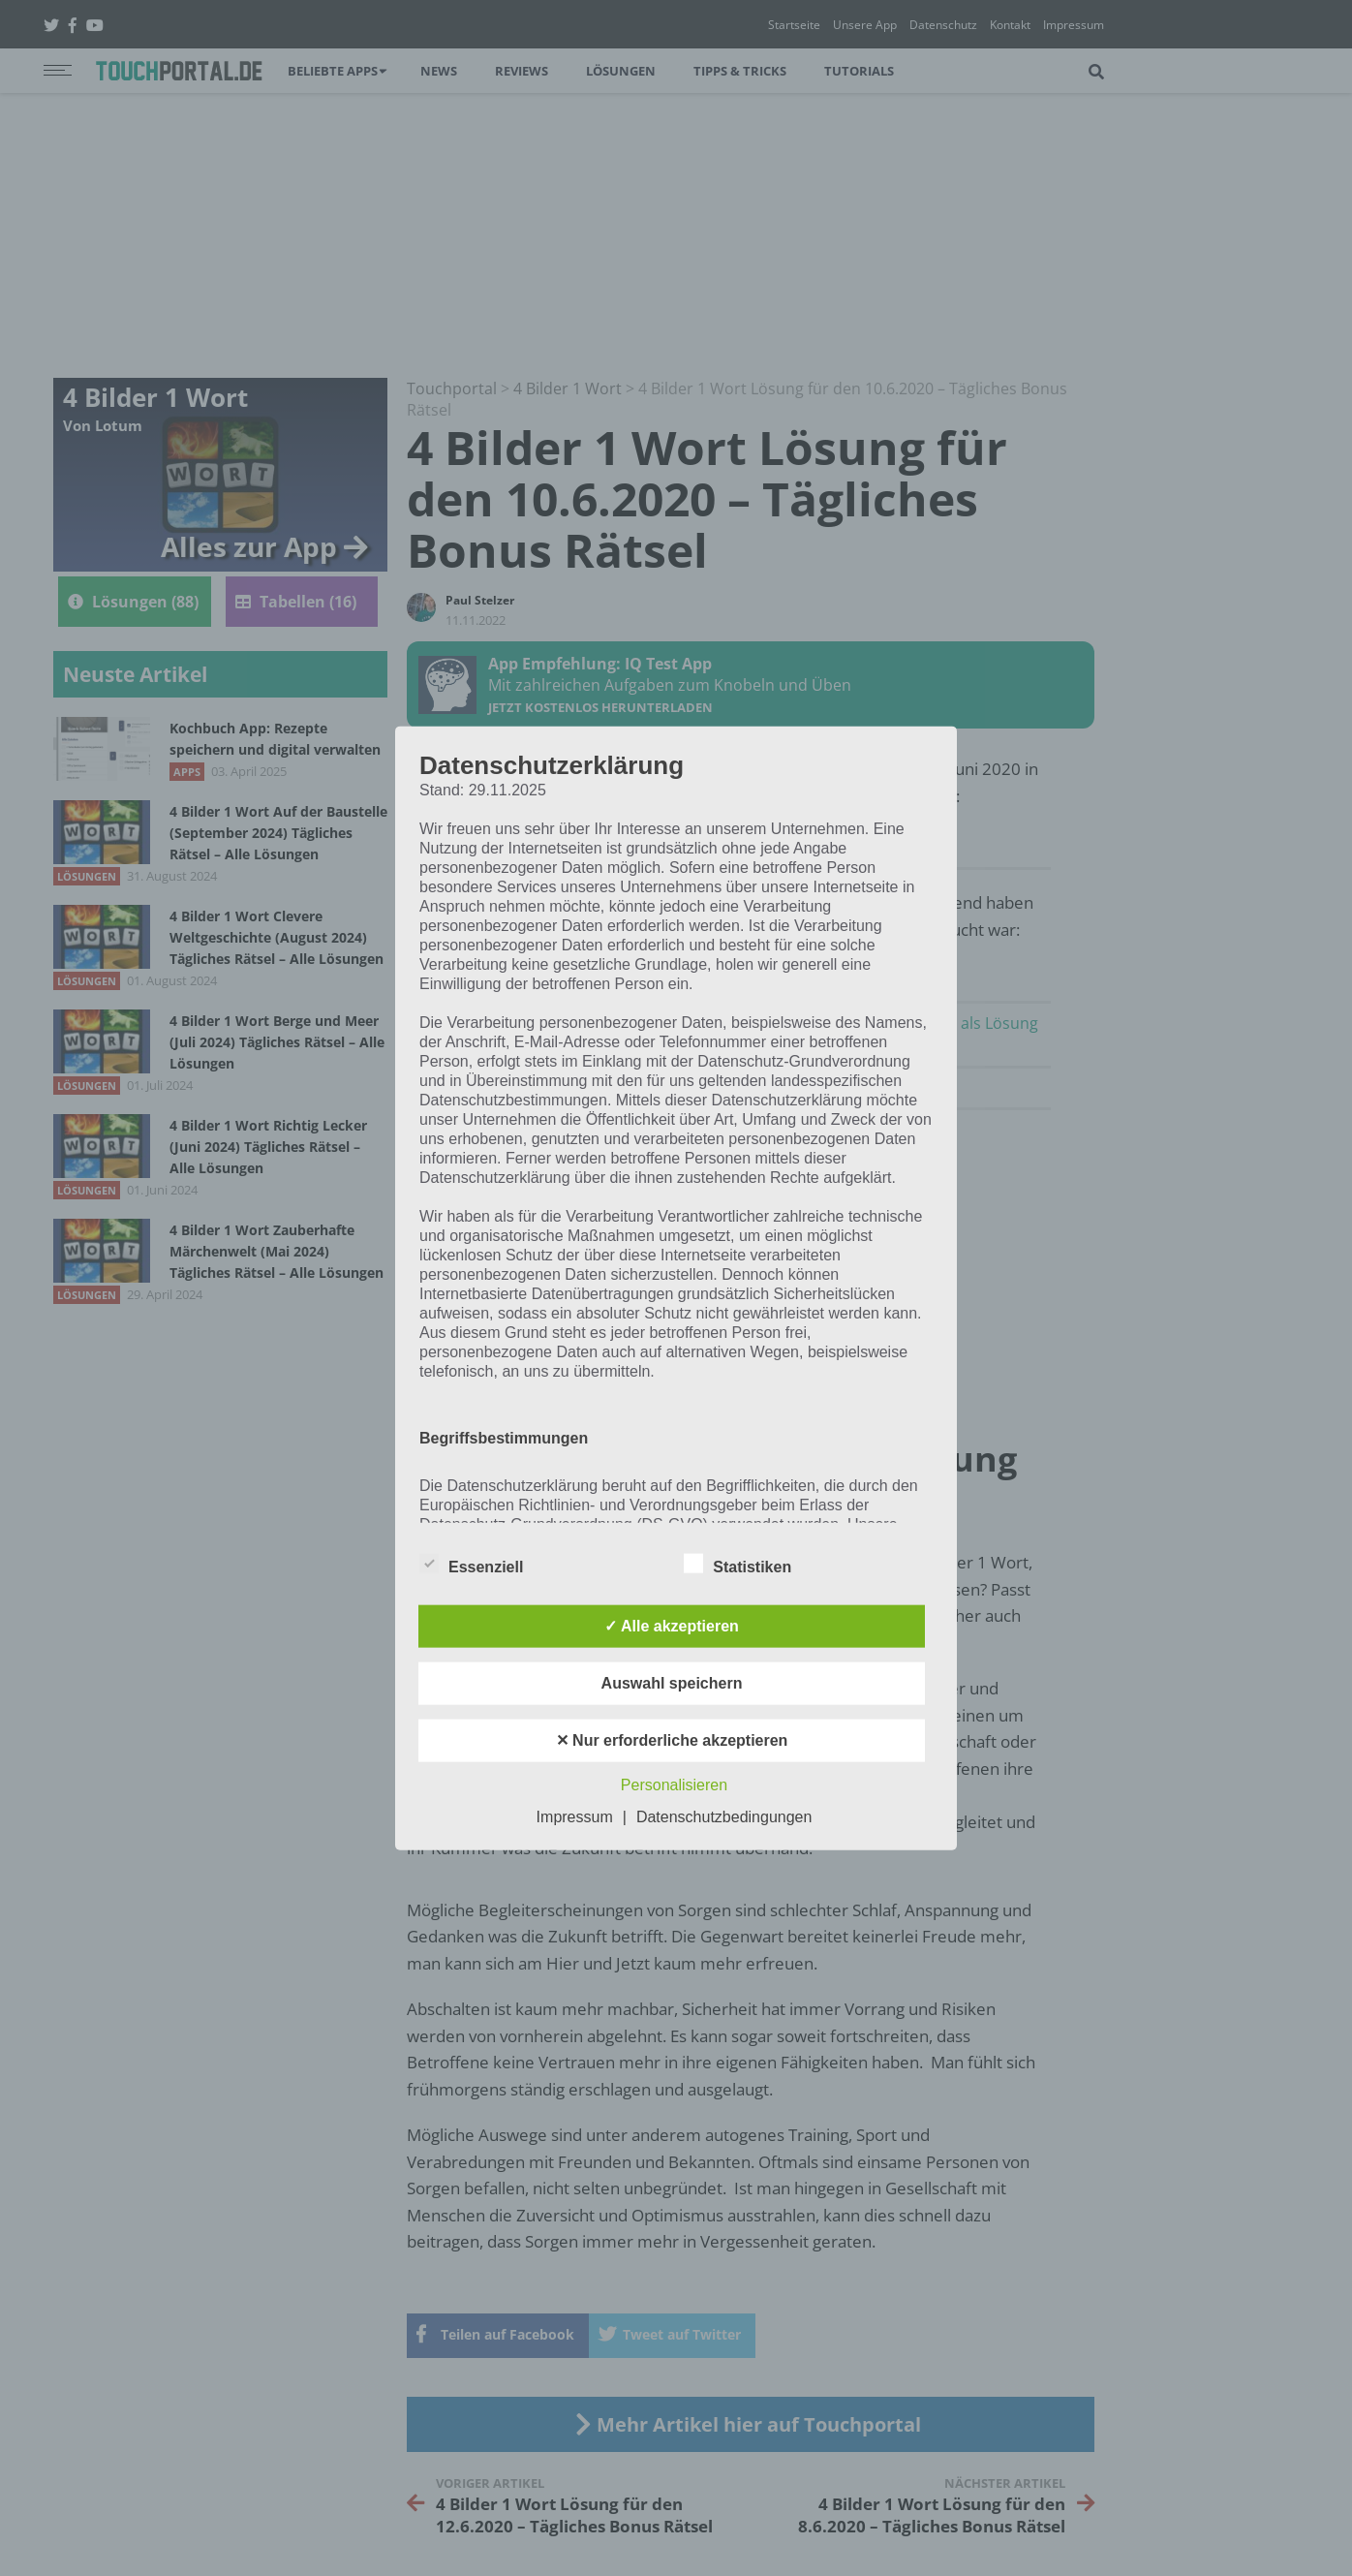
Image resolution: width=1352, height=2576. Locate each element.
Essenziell (471, 1563)
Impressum (575, 1817)
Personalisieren (674, 1785)
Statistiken (737, 1563)
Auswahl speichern (672, 1683)
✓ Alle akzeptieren (671, 1626)
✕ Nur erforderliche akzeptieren (672, 1740)
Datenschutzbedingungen (724, 1817)
